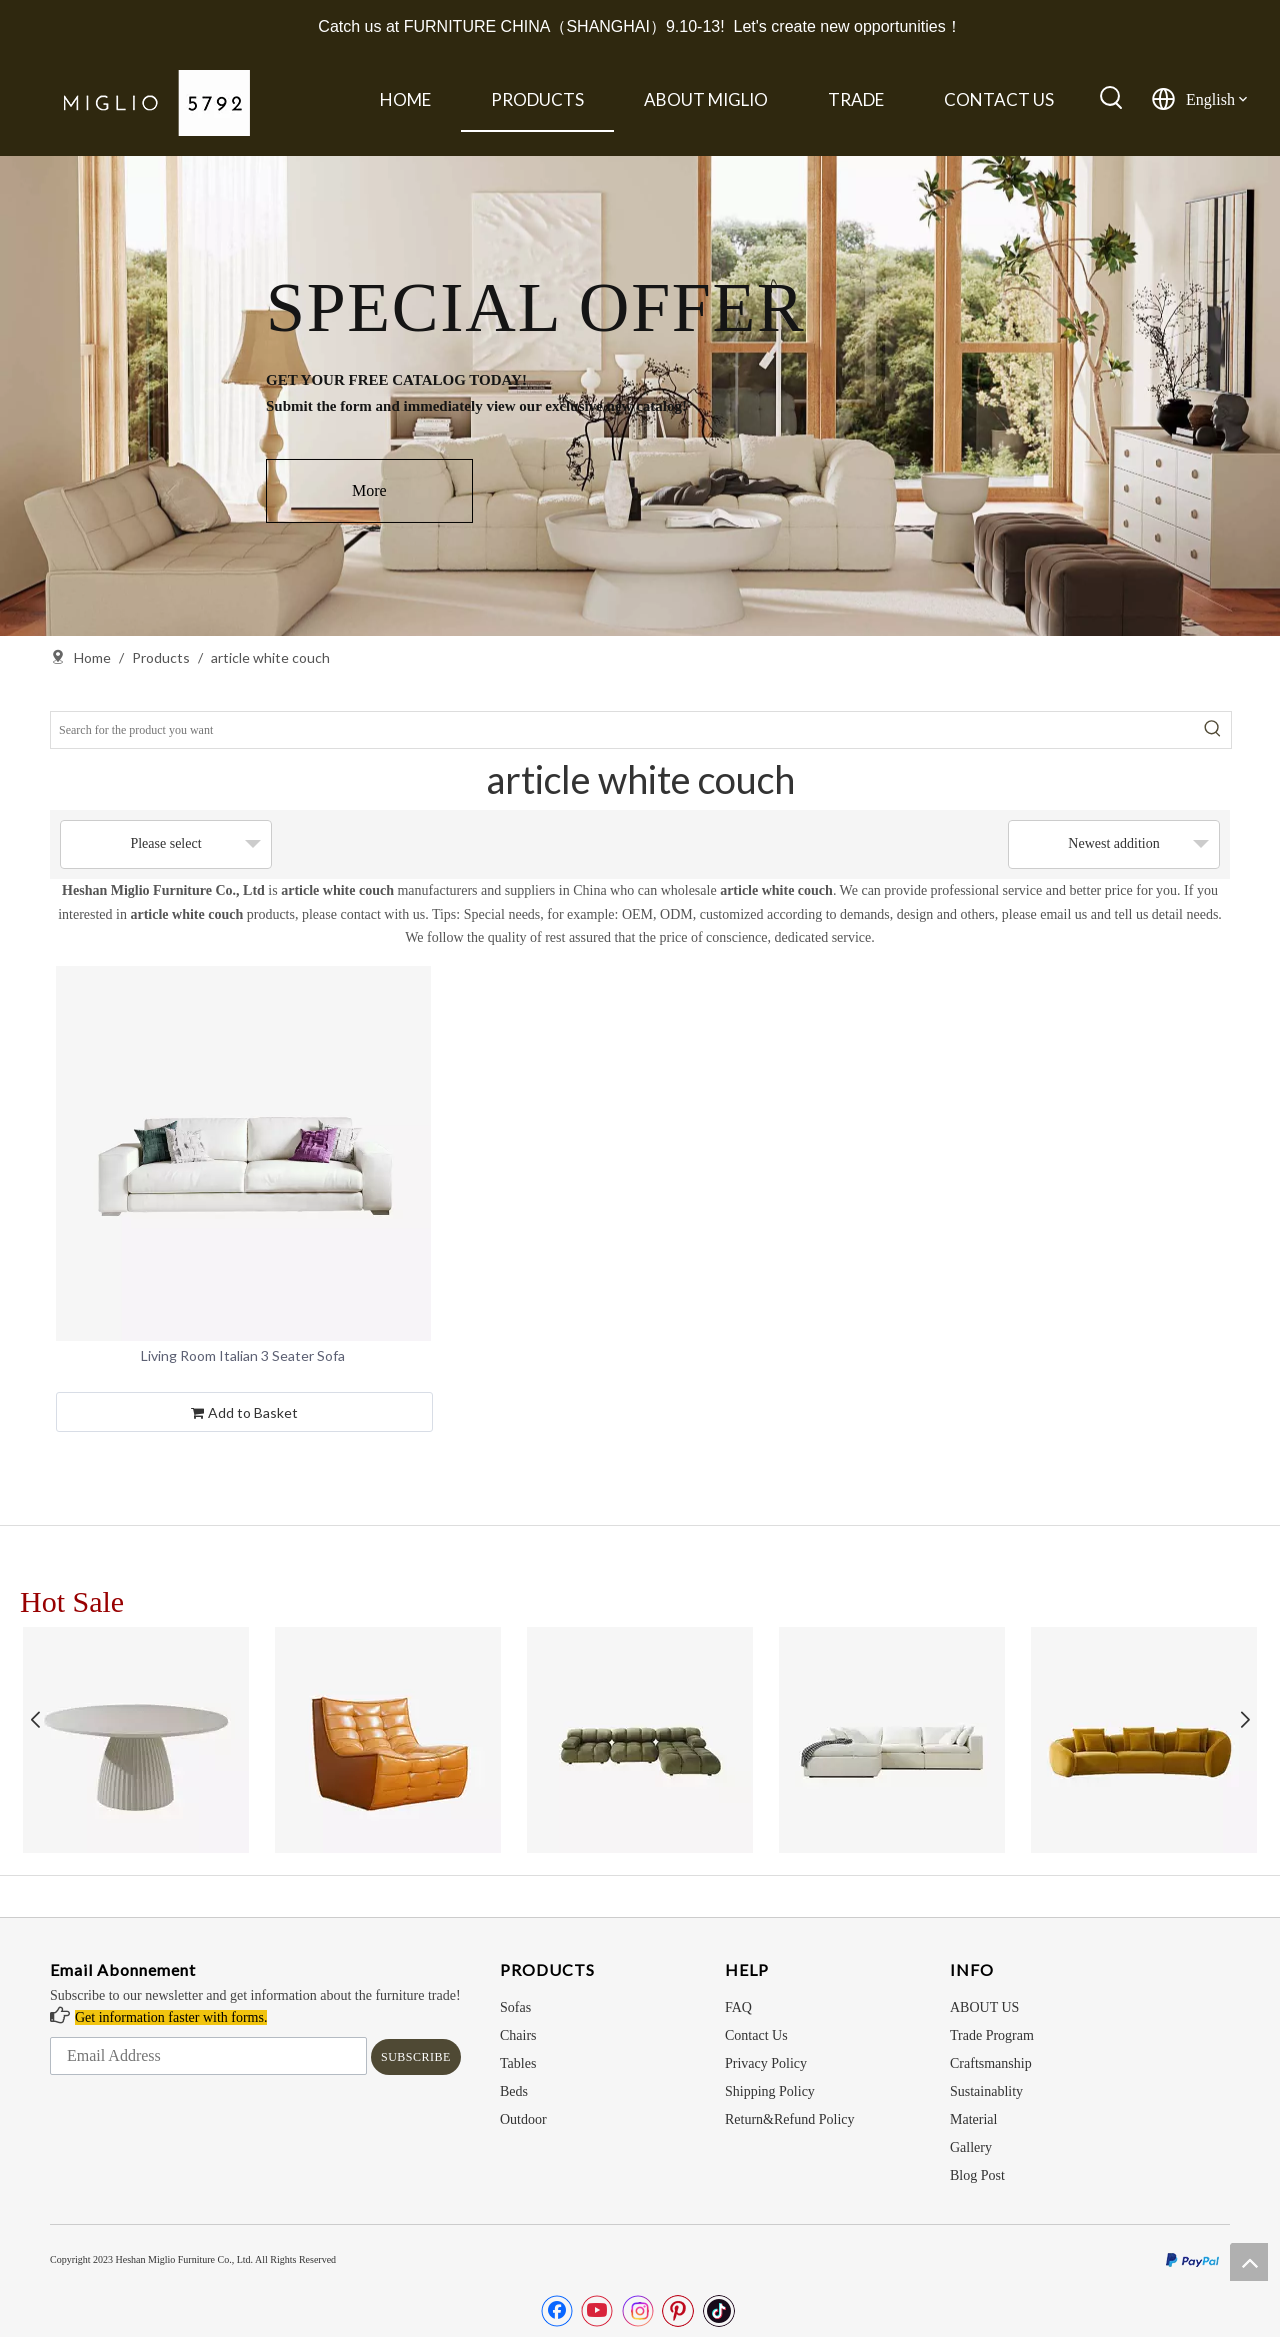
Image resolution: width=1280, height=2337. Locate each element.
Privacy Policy (766, 2063)
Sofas (515, 2007)
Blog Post (977, 2175)
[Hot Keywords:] (1112, 99)
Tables (518, 2063)
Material (973, 2119)
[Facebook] (557, 2311)
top (1249, 2262)
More (369, 490)
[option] (640, 396)
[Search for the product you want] (623, 730)
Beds (514, 2091)
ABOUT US (984, 2007)
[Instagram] (638, 2311)
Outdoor (523, 2119)
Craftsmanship (991, 2063)
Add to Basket (244, 1414)
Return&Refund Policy (790, 2119)
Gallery (971, 2147)
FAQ (738, 2007)
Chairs (518, 2035)
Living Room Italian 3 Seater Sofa (243, 1355)
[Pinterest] (678, 2311)
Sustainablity (986, 2091)
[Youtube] (597, 2311)
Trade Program (992, 2035)
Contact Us (756, 2035)
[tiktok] (719, 2311)
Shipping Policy (770, 2091)
